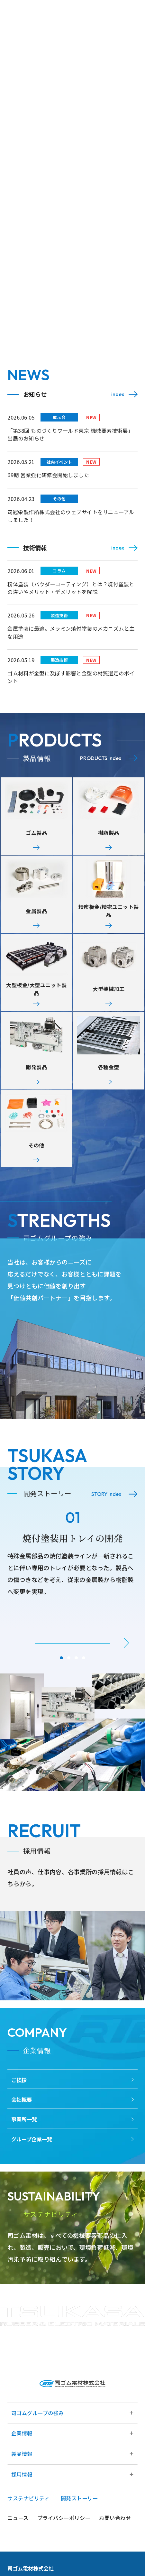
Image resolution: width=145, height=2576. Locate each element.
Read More (104, 1258)
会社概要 (21, 2138)
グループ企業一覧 (31, 2178)
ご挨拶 (19, 2118)
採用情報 (21, 2532)
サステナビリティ (28, 2556)
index (117, 394)
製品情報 (21, 2512)
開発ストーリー (79, 2556)
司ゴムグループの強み (37, 2471)
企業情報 (21, 2491)
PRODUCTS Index (100, 758)
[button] (126, 1662)
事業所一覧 (24, 2158)
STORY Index (106, 1513)
